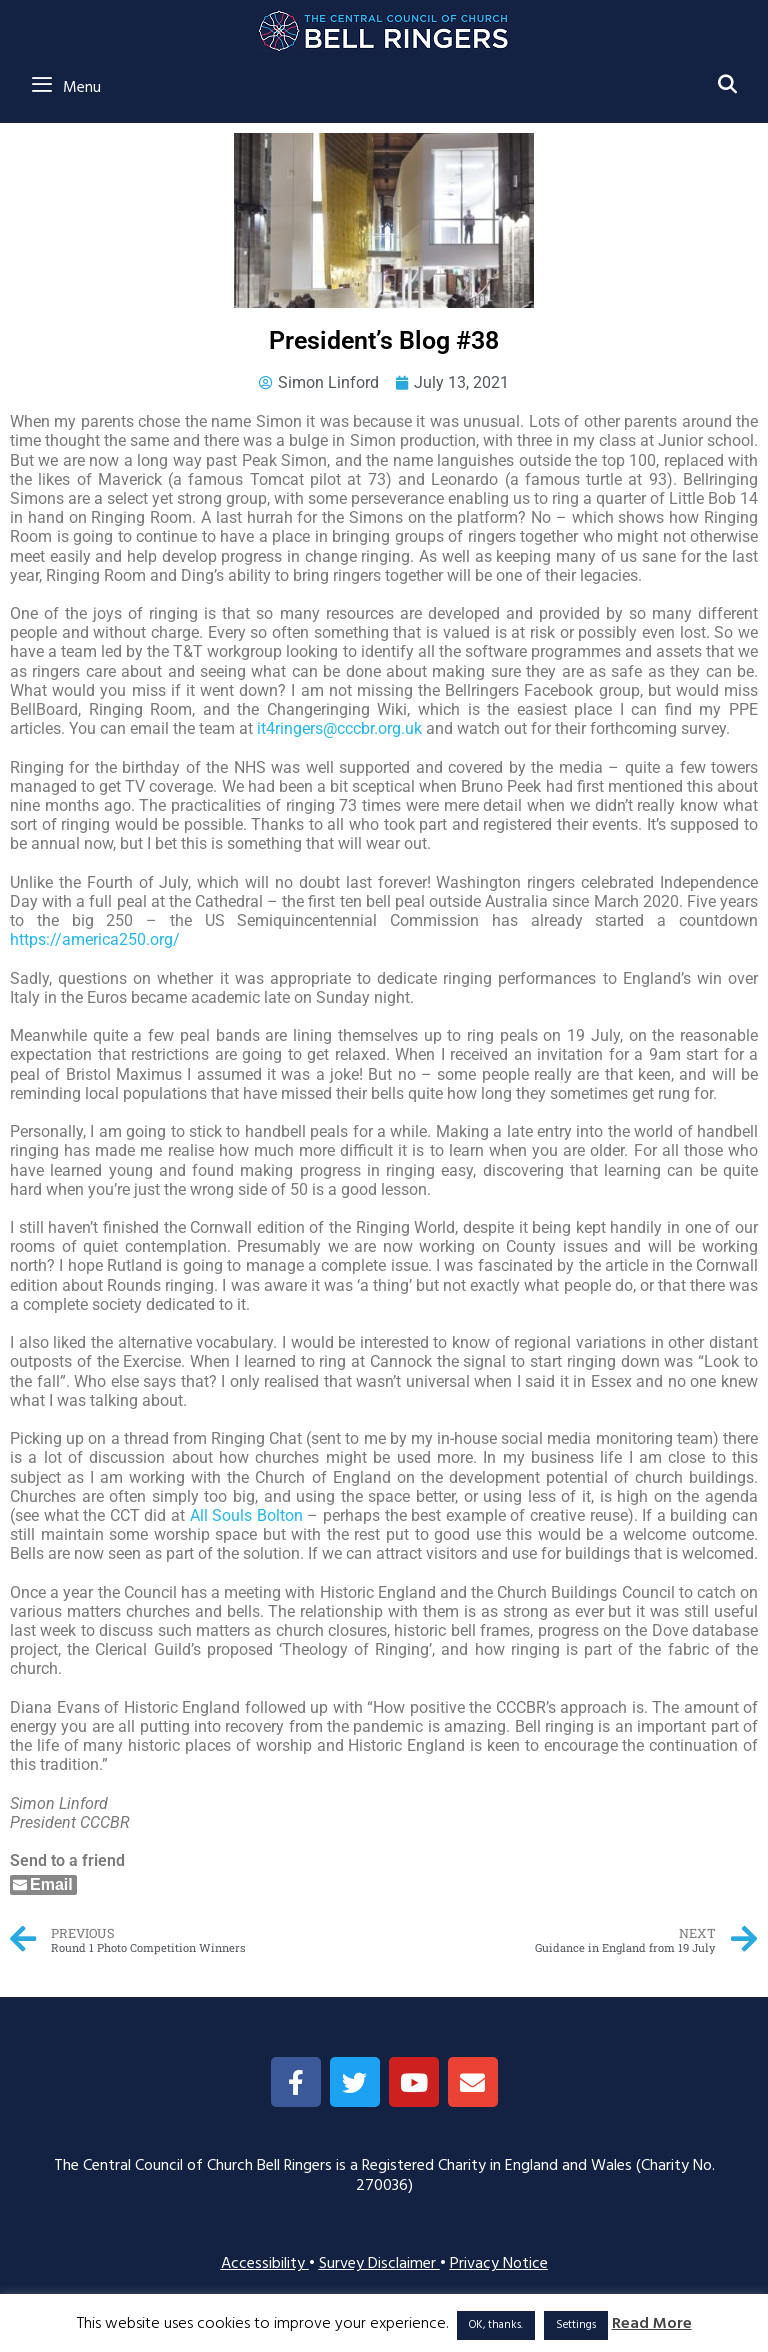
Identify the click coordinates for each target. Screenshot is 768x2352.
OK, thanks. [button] (496, 2325)
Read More (652, 2324)
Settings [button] (576, 2325)
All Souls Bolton (246, 1515)
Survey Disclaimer (379, 2264)
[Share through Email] (43, 1885)
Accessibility (265, 2264)
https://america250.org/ (95, 939)
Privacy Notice (499, 2264)
